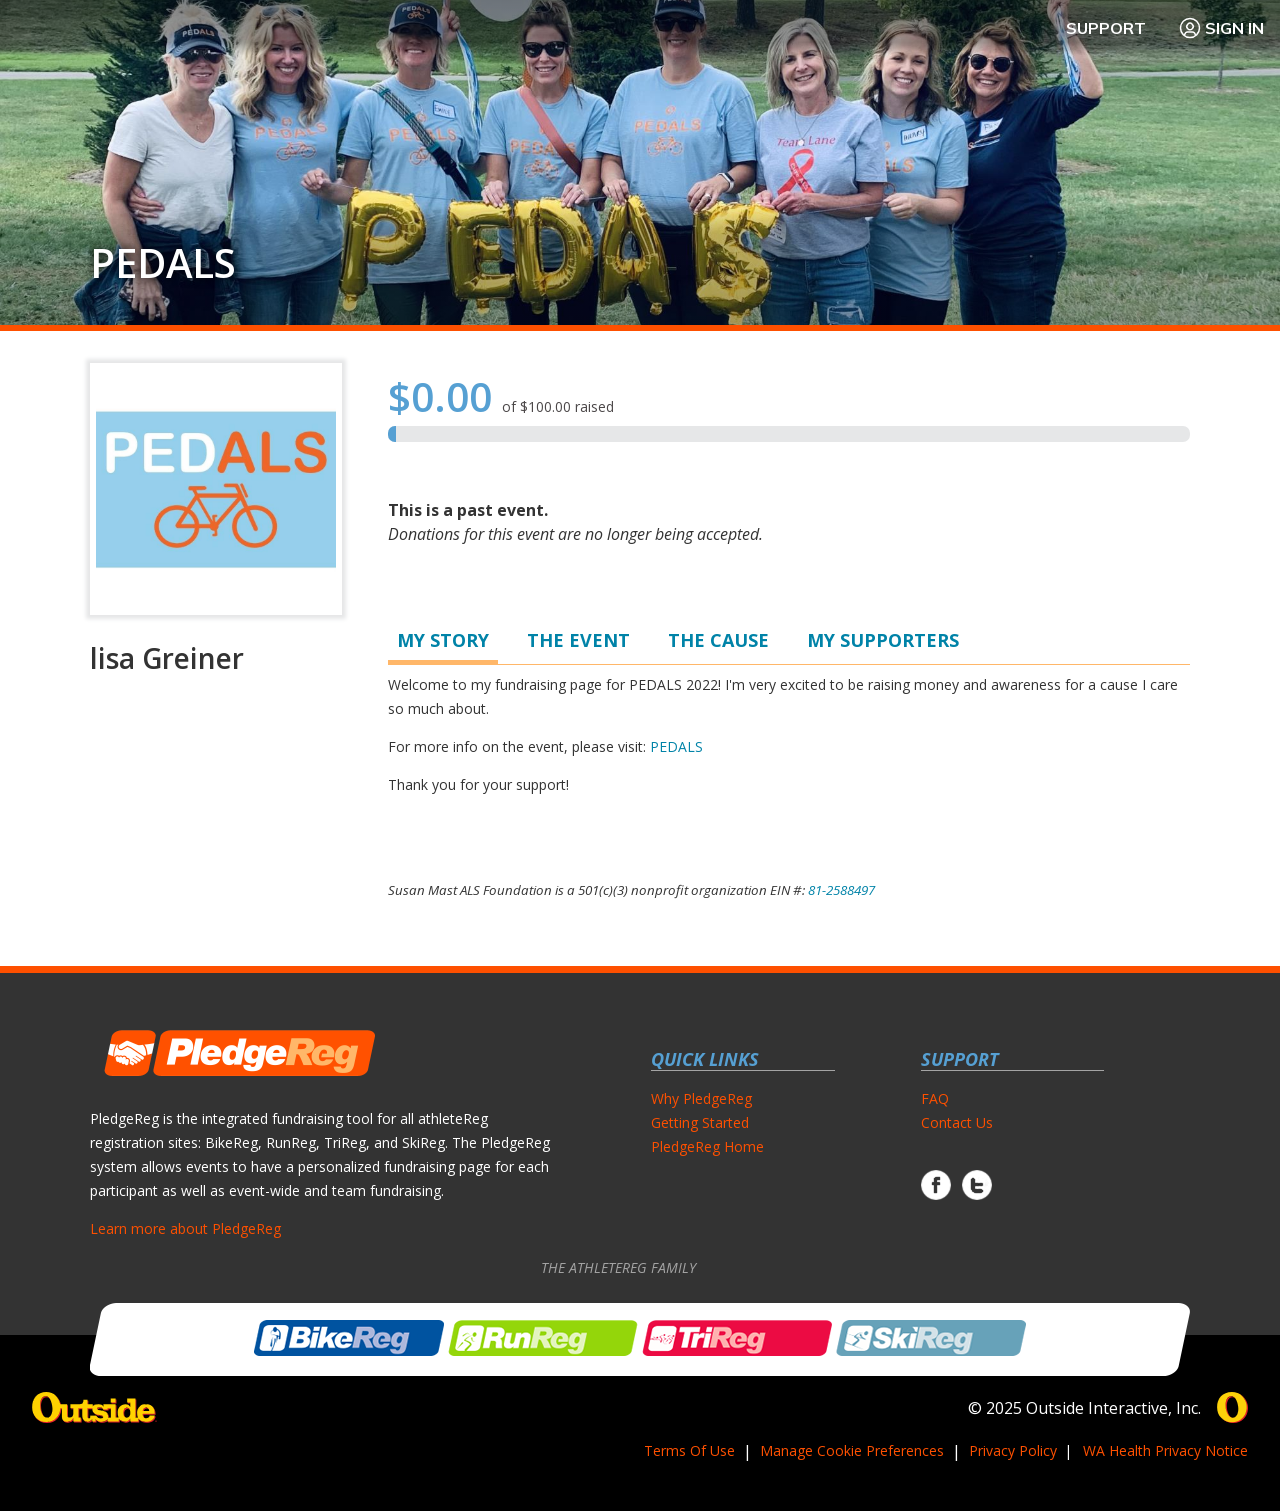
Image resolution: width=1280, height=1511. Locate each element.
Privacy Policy (1013, 1450)
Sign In (1221, 28)
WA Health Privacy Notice (1165, 1450)
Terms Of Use (689, 1450)
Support (1106, 28)
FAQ (935, 1098)
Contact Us (957, 1122)
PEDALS (163, 263)
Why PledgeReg (701, 1098)
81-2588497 (841, 890)
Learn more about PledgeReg (185, 1228)
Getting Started (700, 1122)
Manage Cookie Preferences (852, 1450)
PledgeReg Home (707, 1146)
